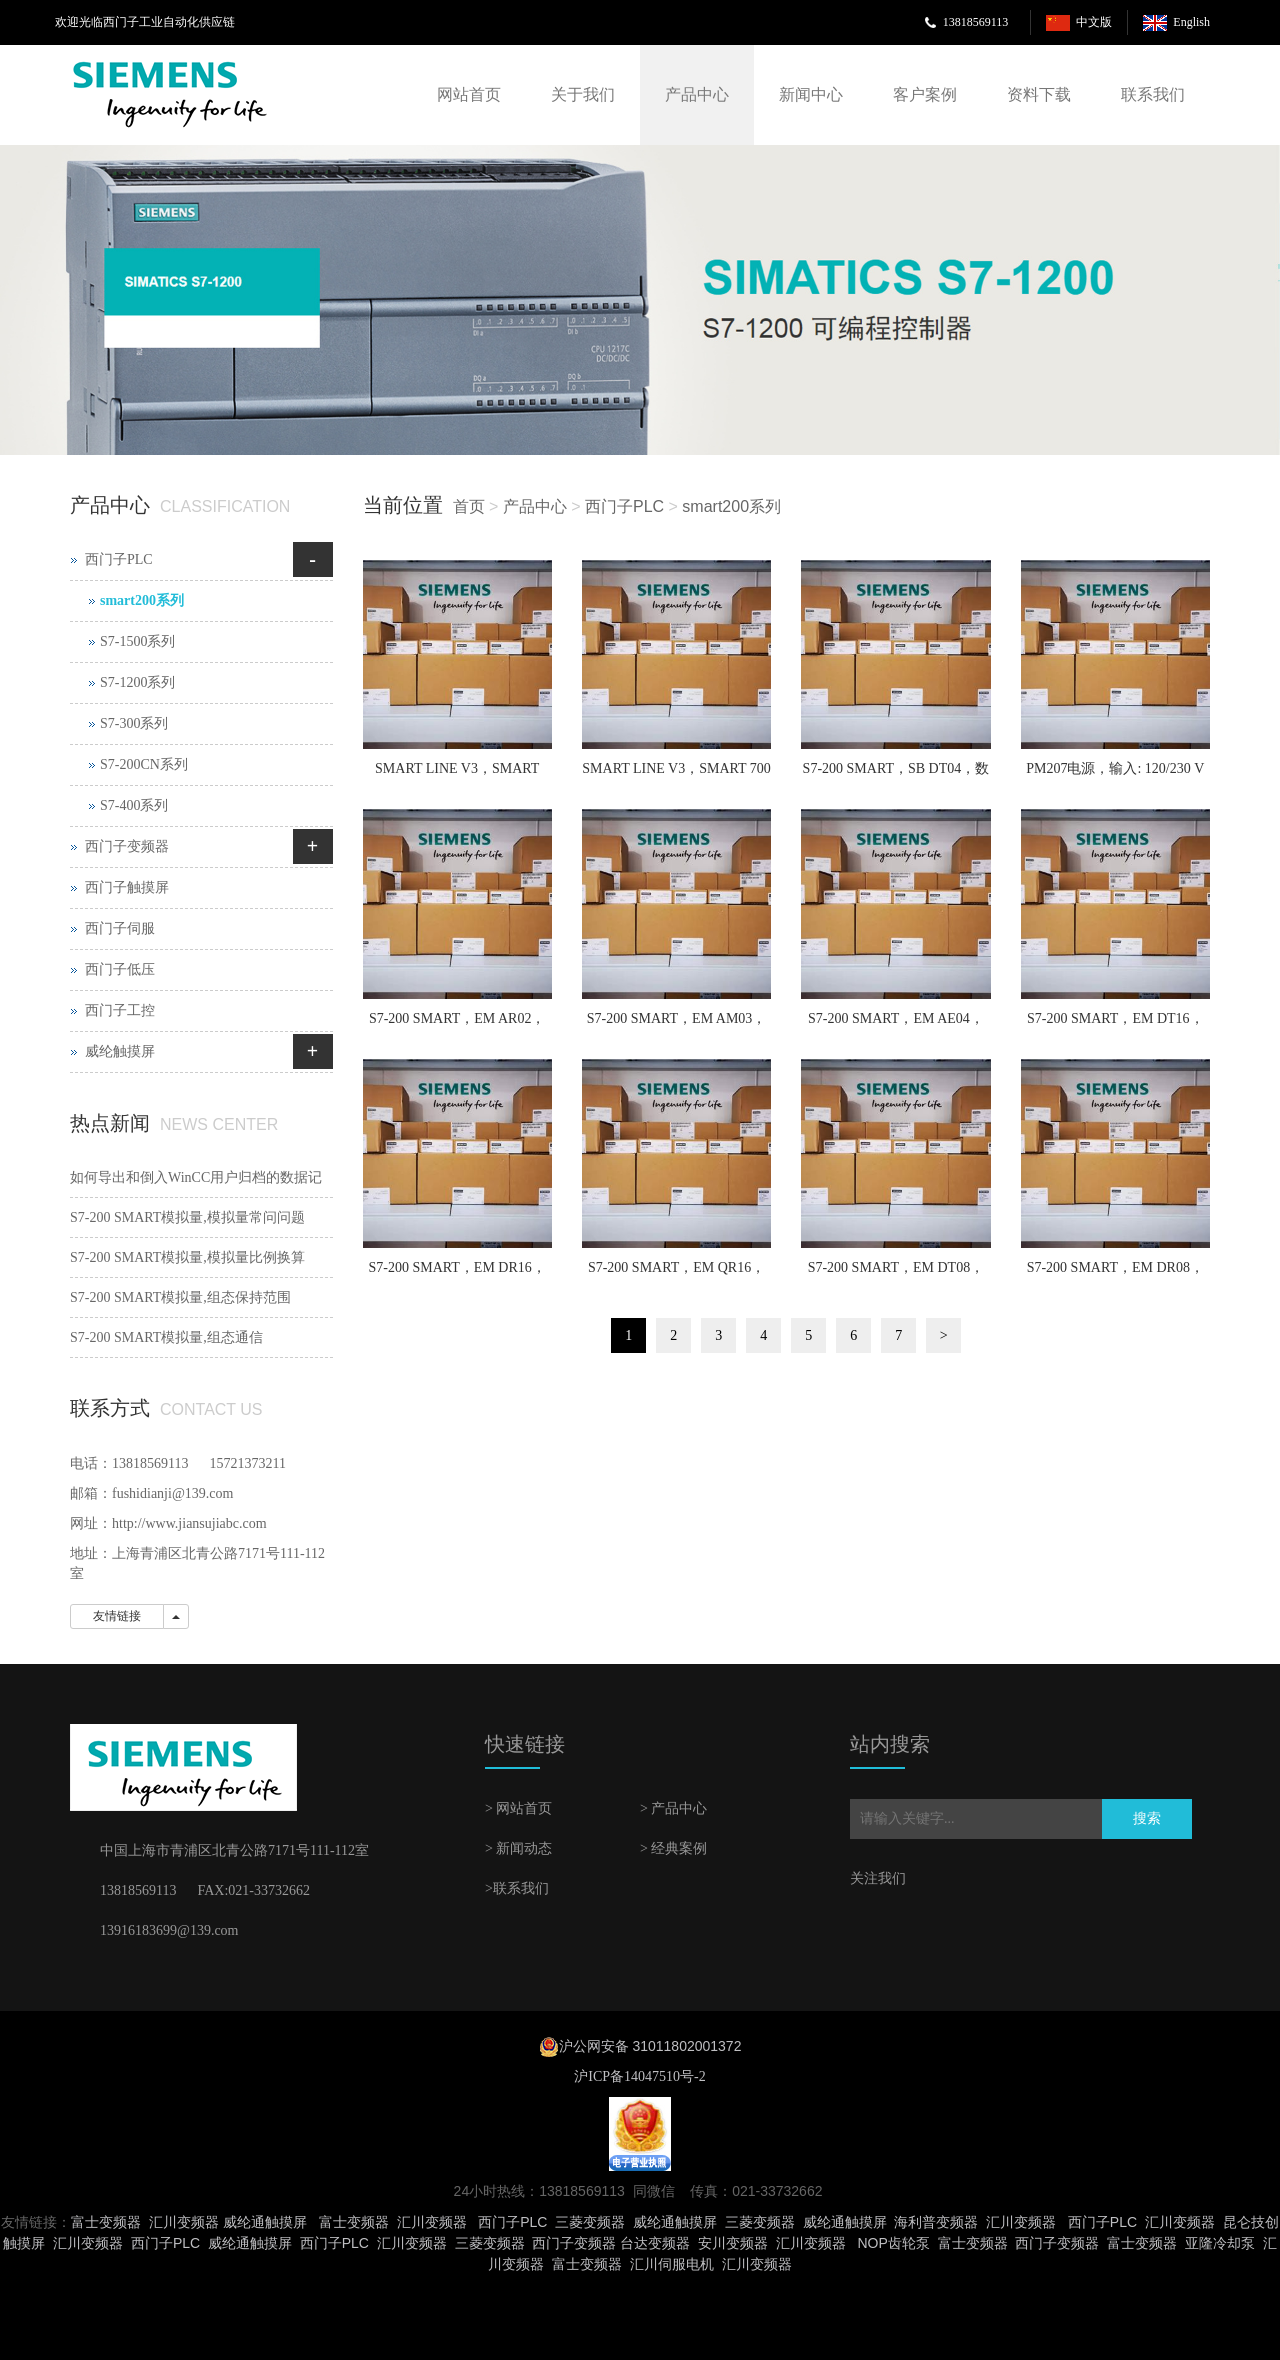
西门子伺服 (120, 928)
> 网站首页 (518, 1808)
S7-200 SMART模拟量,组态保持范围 (180, 1297)
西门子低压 (120, 969)
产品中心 (697, 94)
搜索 (1147, 1818)
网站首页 (469, 94)
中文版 (1094, 22)
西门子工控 (120, 1010)
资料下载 (1039, 94)
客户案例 (925, 94)
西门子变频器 (127, 846)
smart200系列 (731, 506)
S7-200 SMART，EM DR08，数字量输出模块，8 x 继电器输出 (1115, 1274)
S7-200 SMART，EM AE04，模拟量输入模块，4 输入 (896, 1025)
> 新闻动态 (518, 1848)
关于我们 (583, 94)
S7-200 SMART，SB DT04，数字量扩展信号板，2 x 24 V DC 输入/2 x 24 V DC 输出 (896, 775)
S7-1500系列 (137, 641)
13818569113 (976, 22)
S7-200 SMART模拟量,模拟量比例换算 (187, 1257)
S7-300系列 (134, 723)
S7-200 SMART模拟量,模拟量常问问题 (187, 1217)
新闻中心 (811, 94)
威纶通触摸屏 (265, 2222)
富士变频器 (106, 2222)
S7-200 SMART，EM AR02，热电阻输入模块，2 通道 (457, 1025)
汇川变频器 (184, 2222)
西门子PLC (624, 506)
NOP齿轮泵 (893, 2243)
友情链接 (117, 1616)
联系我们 (1153, 94)
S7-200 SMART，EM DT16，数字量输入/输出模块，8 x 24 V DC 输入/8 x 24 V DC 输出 (1115, 1025)
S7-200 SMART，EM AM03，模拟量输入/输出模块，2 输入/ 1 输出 (676, 1025)
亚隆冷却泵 (1220, 2243)
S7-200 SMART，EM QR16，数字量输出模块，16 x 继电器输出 (677, 1274)
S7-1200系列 (137, 682)
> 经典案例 (673, 1848)
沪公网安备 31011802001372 (650, 2046)
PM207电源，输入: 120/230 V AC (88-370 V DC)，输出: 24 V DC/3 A (1115, 775)
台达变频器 (655, 2243)
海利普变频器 (936, 2222)
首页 (469, 506)
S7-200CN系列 (144, 764)
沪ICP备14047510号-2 (639, 2076)
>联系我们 (517, 1888)
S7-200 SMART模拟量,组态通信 (166, 1337)
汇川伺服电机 (672, 2264)
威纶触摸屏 (120, 1051)
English (1191, 22)
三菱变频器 (590, 2222)
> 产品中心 (673, 1808)
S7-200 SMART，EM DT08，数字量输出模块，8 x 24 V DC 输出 (895, 1274)
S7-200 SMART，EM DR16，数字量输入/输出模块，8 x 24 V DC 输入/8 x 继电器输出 (457, 1274)
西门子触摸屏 (127, 887)
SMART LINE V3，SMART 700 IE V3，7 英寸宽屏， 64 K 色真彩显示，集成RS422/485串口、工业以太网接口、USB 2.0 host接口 (676, 775)
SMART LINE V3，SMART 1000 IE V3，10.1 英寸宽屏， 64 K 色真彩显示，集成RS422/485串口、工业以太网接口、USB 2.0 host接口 (457, 775)
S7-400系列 (134, 805)
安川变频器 (733, 2243)
